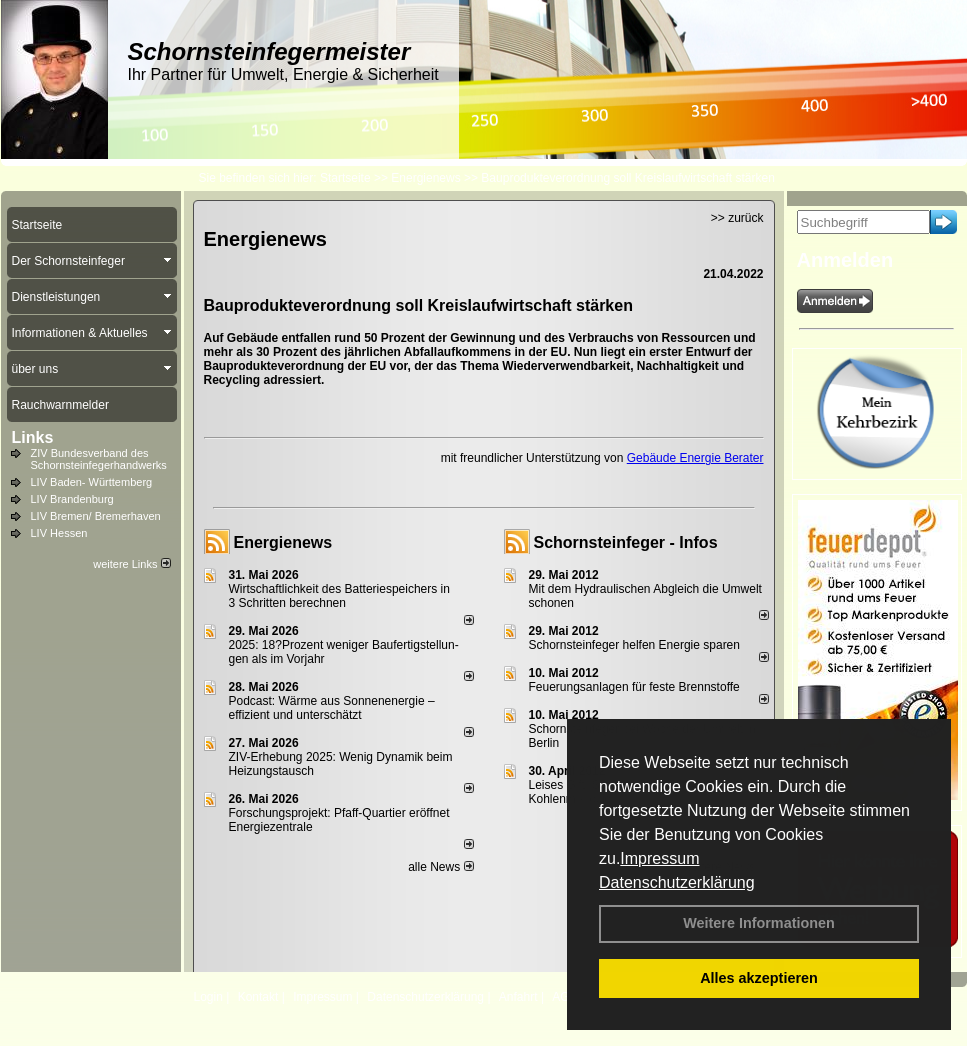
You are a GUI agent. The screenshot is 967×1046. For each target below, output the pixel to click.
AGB (564, 997)
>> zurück (737, 218)
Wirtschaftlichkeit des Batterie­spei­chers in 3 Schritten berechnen (339, 596)
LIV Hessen (59, 533)
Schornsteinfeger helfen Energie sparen (634, 645)
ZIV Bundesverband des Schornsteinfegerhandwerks (99, 459)
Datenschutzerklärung (677, 882)
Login (208, 997)
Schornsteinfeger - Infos (626, 542)
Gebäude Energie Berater (695, 458)
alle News (440, 867)
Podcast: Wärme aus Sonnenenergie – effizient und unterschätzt (332, 708)
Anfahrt (518, 997)
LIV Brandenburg (72, 499)
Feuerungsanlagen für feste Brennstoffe (634, 687)
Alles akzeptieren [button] (759, 978)
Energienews (283, 542)
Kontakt (258, 997)
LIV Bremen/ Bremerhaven (96, 516)
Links (33, 437)
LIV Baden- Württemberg (92, 482)
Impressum (659, 858)
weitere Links (131, 564)
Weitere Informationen (759, 923)
